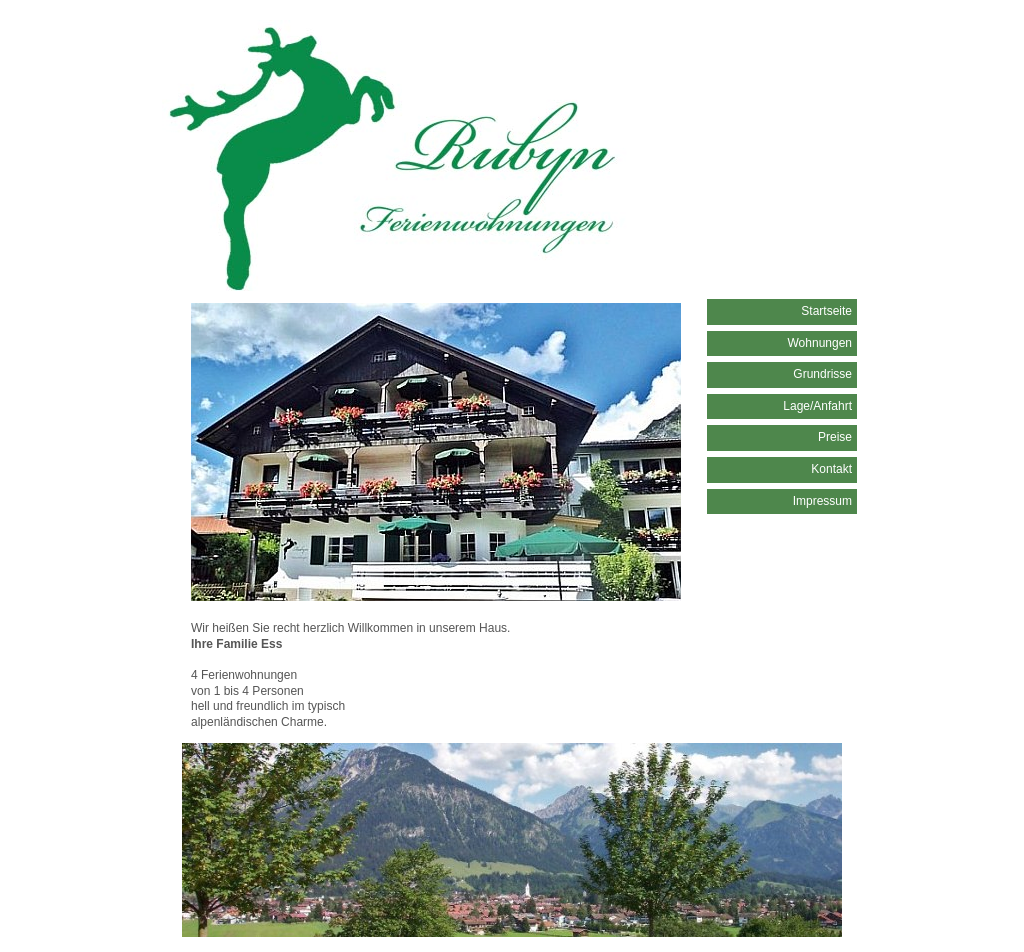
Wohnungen (820, 343)
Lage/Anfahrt (817, 406)
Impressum (822, 501)
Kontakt (831, 469)
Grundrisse (822, 374)
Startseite (826, 311)
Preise (835, 437)
